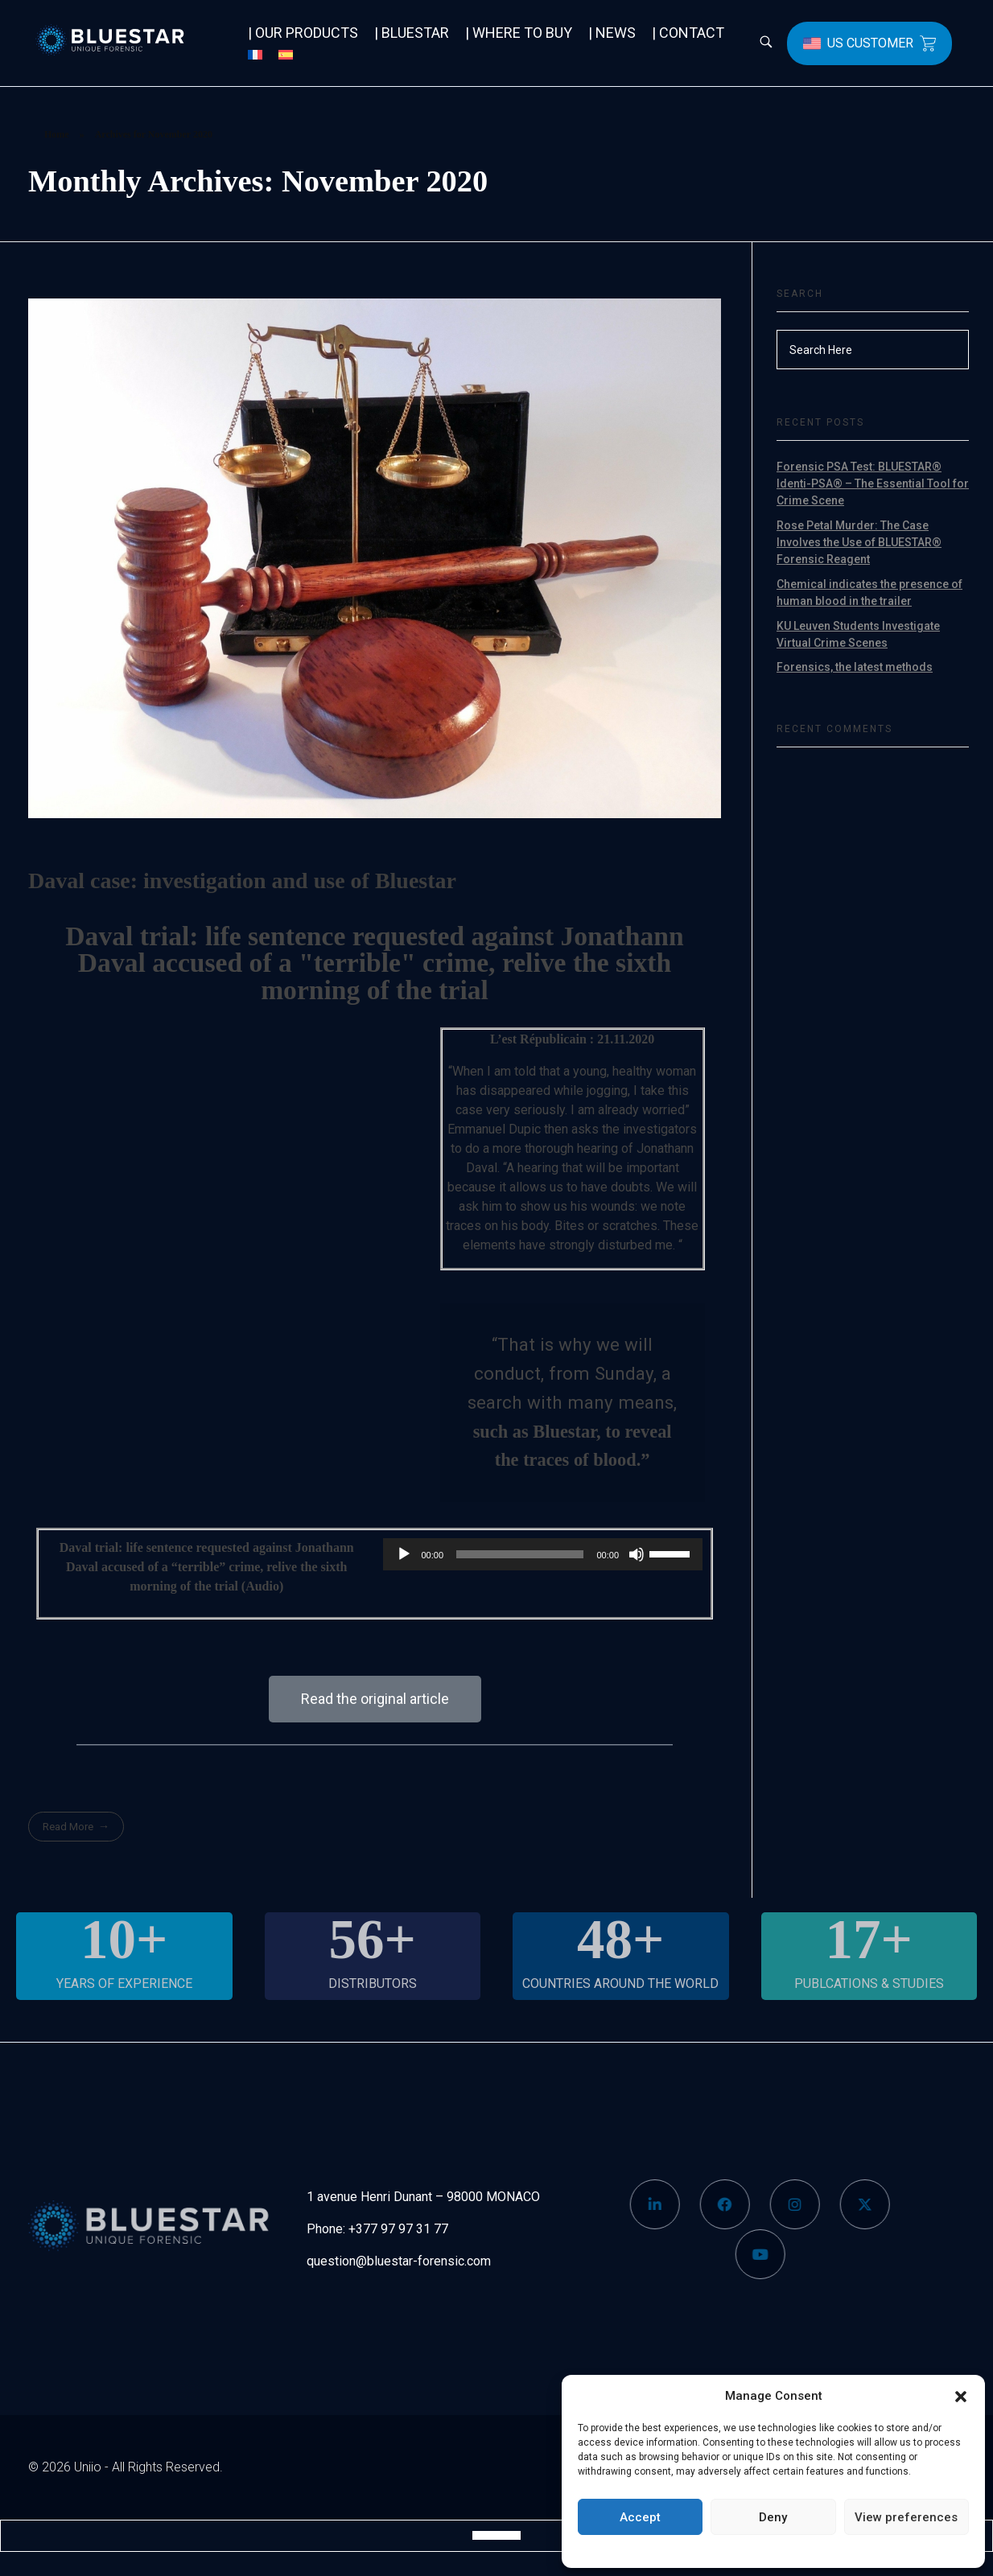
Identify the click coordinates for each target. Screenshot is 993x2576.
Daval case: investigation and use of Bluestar (242, 880)
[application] (543, 1554)
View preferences (906, 2517)
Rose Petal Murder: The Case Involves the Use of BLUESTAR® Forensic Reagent (859, 542)
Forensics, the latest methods (855, 666)
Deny (773, 2517)
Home (56, 134)
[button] (961, 2396)
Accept (640, 2517)
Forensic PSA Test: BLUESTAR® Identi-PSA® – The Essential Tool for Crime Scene (873, 483)
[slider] (519, 1554)
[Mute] (636, 1554)
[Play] (404, 1554)
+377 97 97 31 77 (398, 2229)
